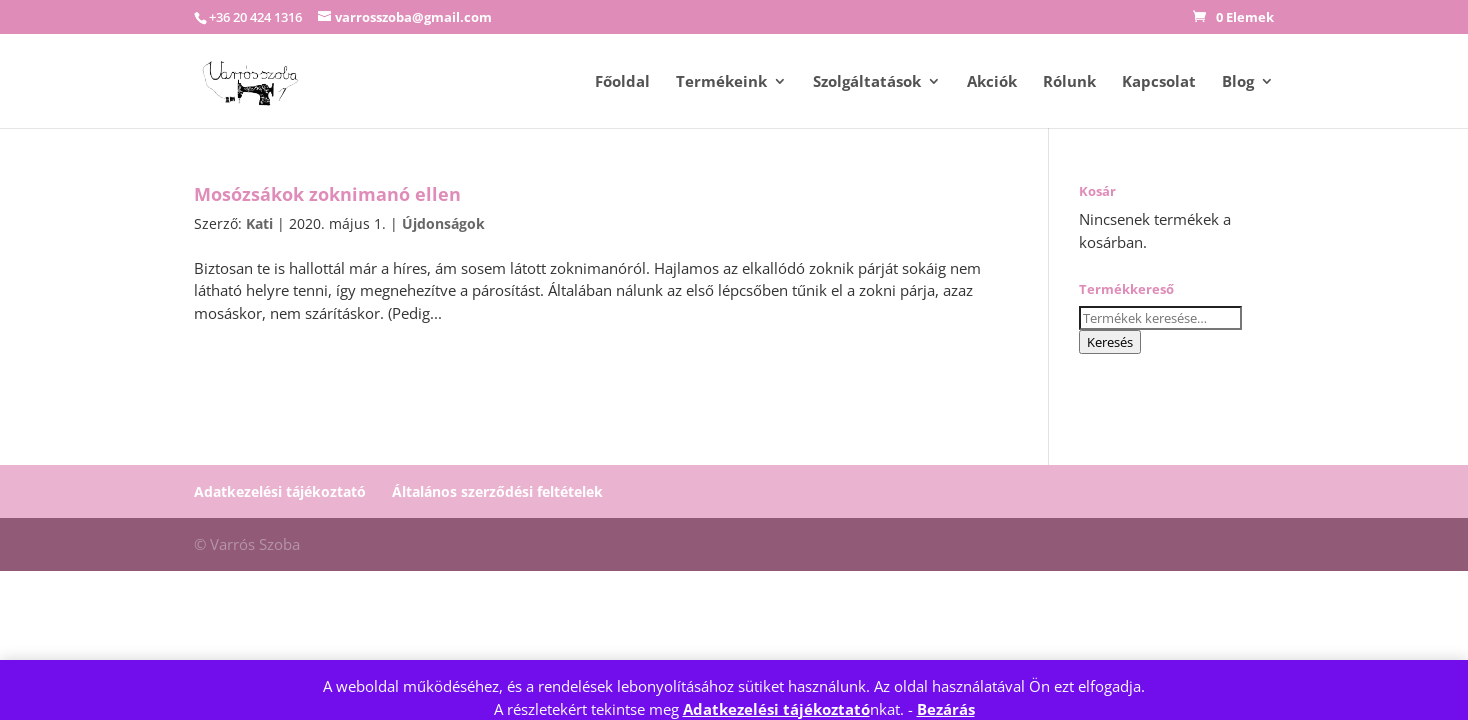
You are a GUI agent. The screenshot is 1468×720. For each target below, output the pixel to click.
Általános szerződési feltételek (497, 491)
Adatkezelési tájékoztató (776, 709)
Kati (259, 223)
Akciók (992, 82)
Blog (1238, 82)
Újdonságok (443, 223)
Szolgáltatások (867, 82)
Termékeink (721, 82)
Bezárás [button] (946, 709)
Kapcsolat (1159, 82)
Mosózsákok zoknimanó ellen (327, 194)
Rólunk (1069, 82)
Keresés (1110, 342)
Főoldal (622, 82)
